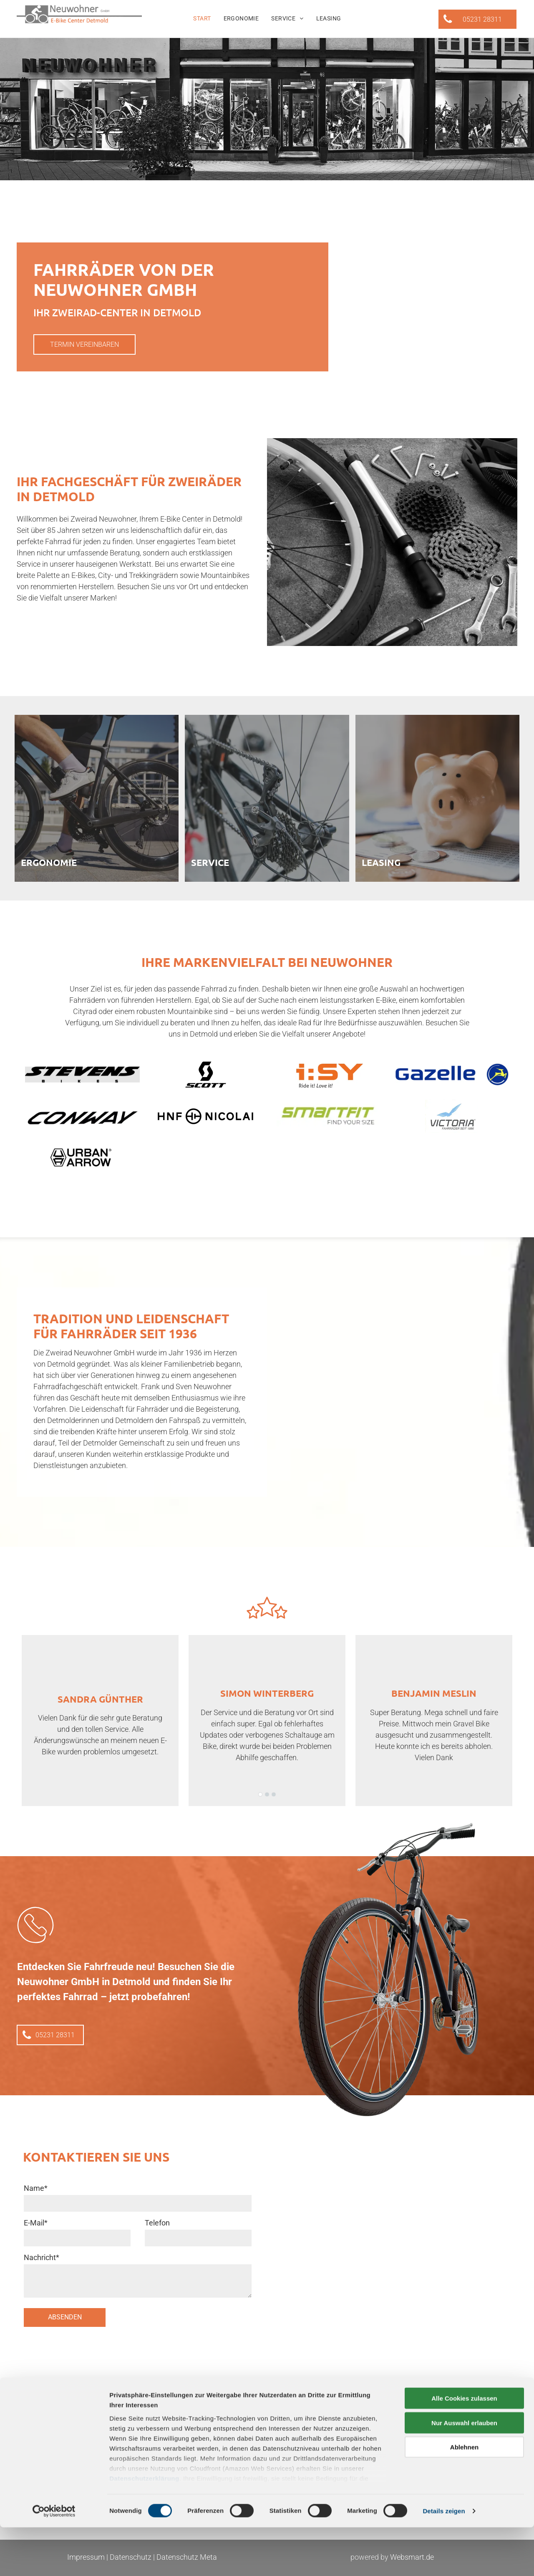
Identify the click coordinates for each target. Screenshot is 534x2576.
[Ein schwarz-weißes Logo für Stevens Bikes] (82, 1074)
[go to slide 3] (273, 1794)
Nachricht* (41, 2257)
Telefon (157, 2222)
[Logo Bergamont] (205, 1074)
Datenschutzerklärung (144, 2527)
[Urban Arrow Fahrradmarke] (82, 1158)
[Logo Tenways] (328, 1116)
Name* (36, 2188)
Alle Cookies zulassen (464, 2447)
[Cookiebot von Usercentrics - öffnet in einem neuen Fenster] (54, 2559)
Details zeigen (444, 2559)
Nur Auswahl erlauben (464, 2471)
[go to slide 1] (260, 1794)
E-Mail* (36, 2222)
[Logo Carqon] (328, 1074)
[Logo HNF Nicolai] (205, 1116)
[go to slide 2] (267, 1794)
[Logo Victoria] (451, 1116)
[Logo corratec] (82, 1116)
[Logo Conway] (451, 1074)
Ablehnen (464, 2496)
